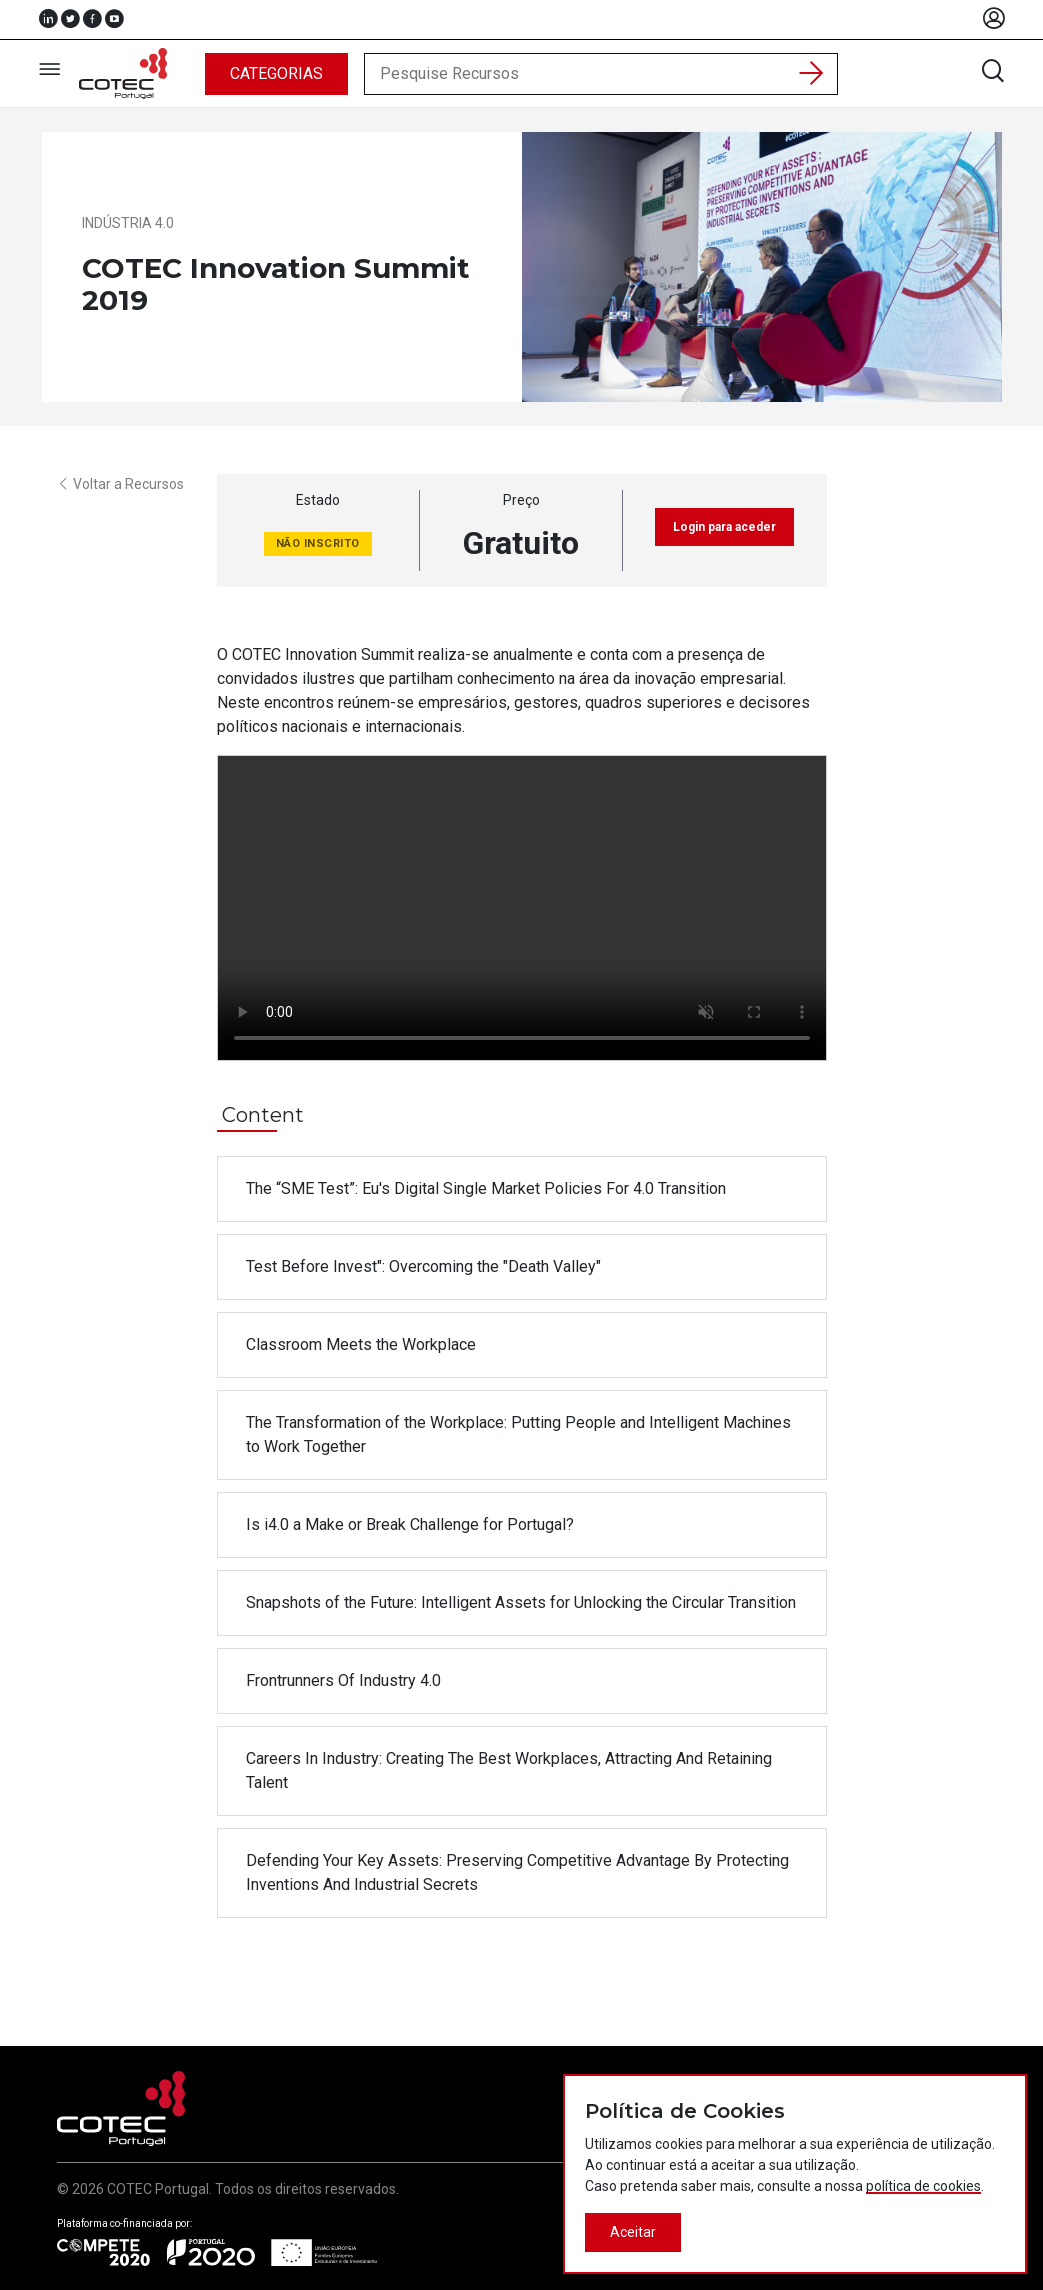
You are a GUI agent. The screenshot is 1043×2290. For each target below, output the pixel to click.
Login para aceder (724, 527)
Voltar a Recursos (120, 484)
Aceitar (633, 2232)
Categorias (276, 73)
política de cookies (923, 2186)
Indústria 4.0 (128, 223)
